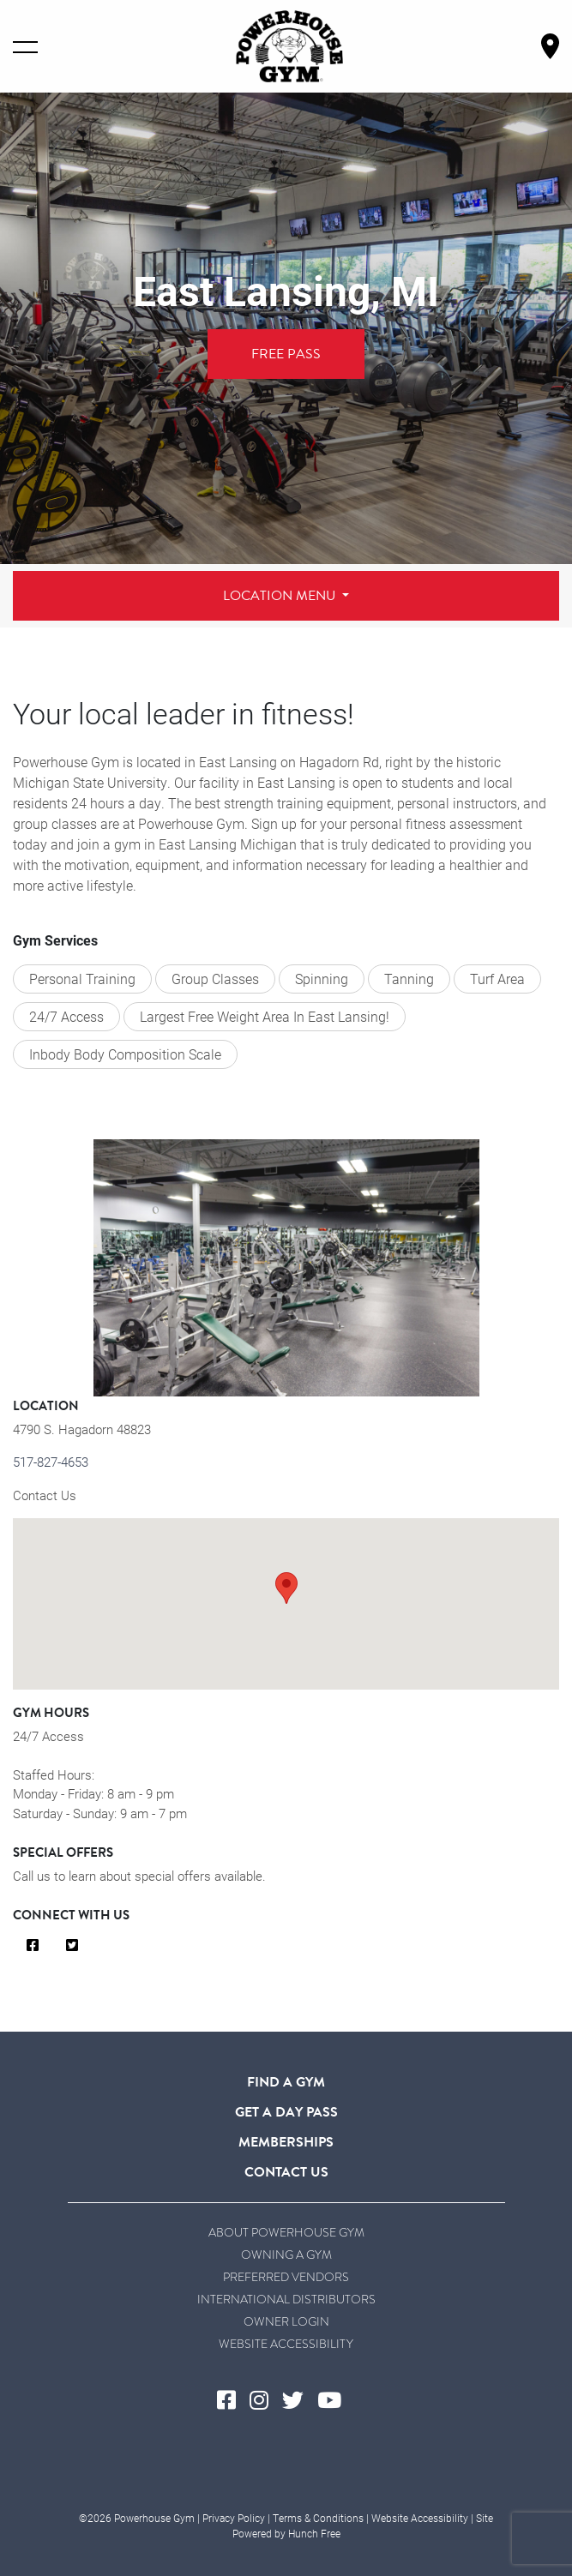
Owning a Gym (286, 2254)
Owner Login (286, 2321)
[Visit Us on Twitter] (72, 1946)
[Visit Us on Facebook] (32, 1946)
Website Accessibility (286, 2343)
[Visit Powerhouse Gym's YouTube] (336, 2401)
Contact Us (44, 1495)
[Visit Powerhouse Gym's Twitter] (299, 2401)
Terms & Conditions (318, 2518)
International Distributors (286, 2299)
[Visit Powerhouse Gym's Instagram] (266, 2401)
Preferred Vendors (286, 2276)
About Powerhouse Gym (286, 2232)
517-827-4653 (50, 1461)
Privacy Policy (233, 2518)
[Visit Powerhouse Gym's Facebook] (233, 2401)
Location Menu (281, 595)
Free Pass (286, 354)
